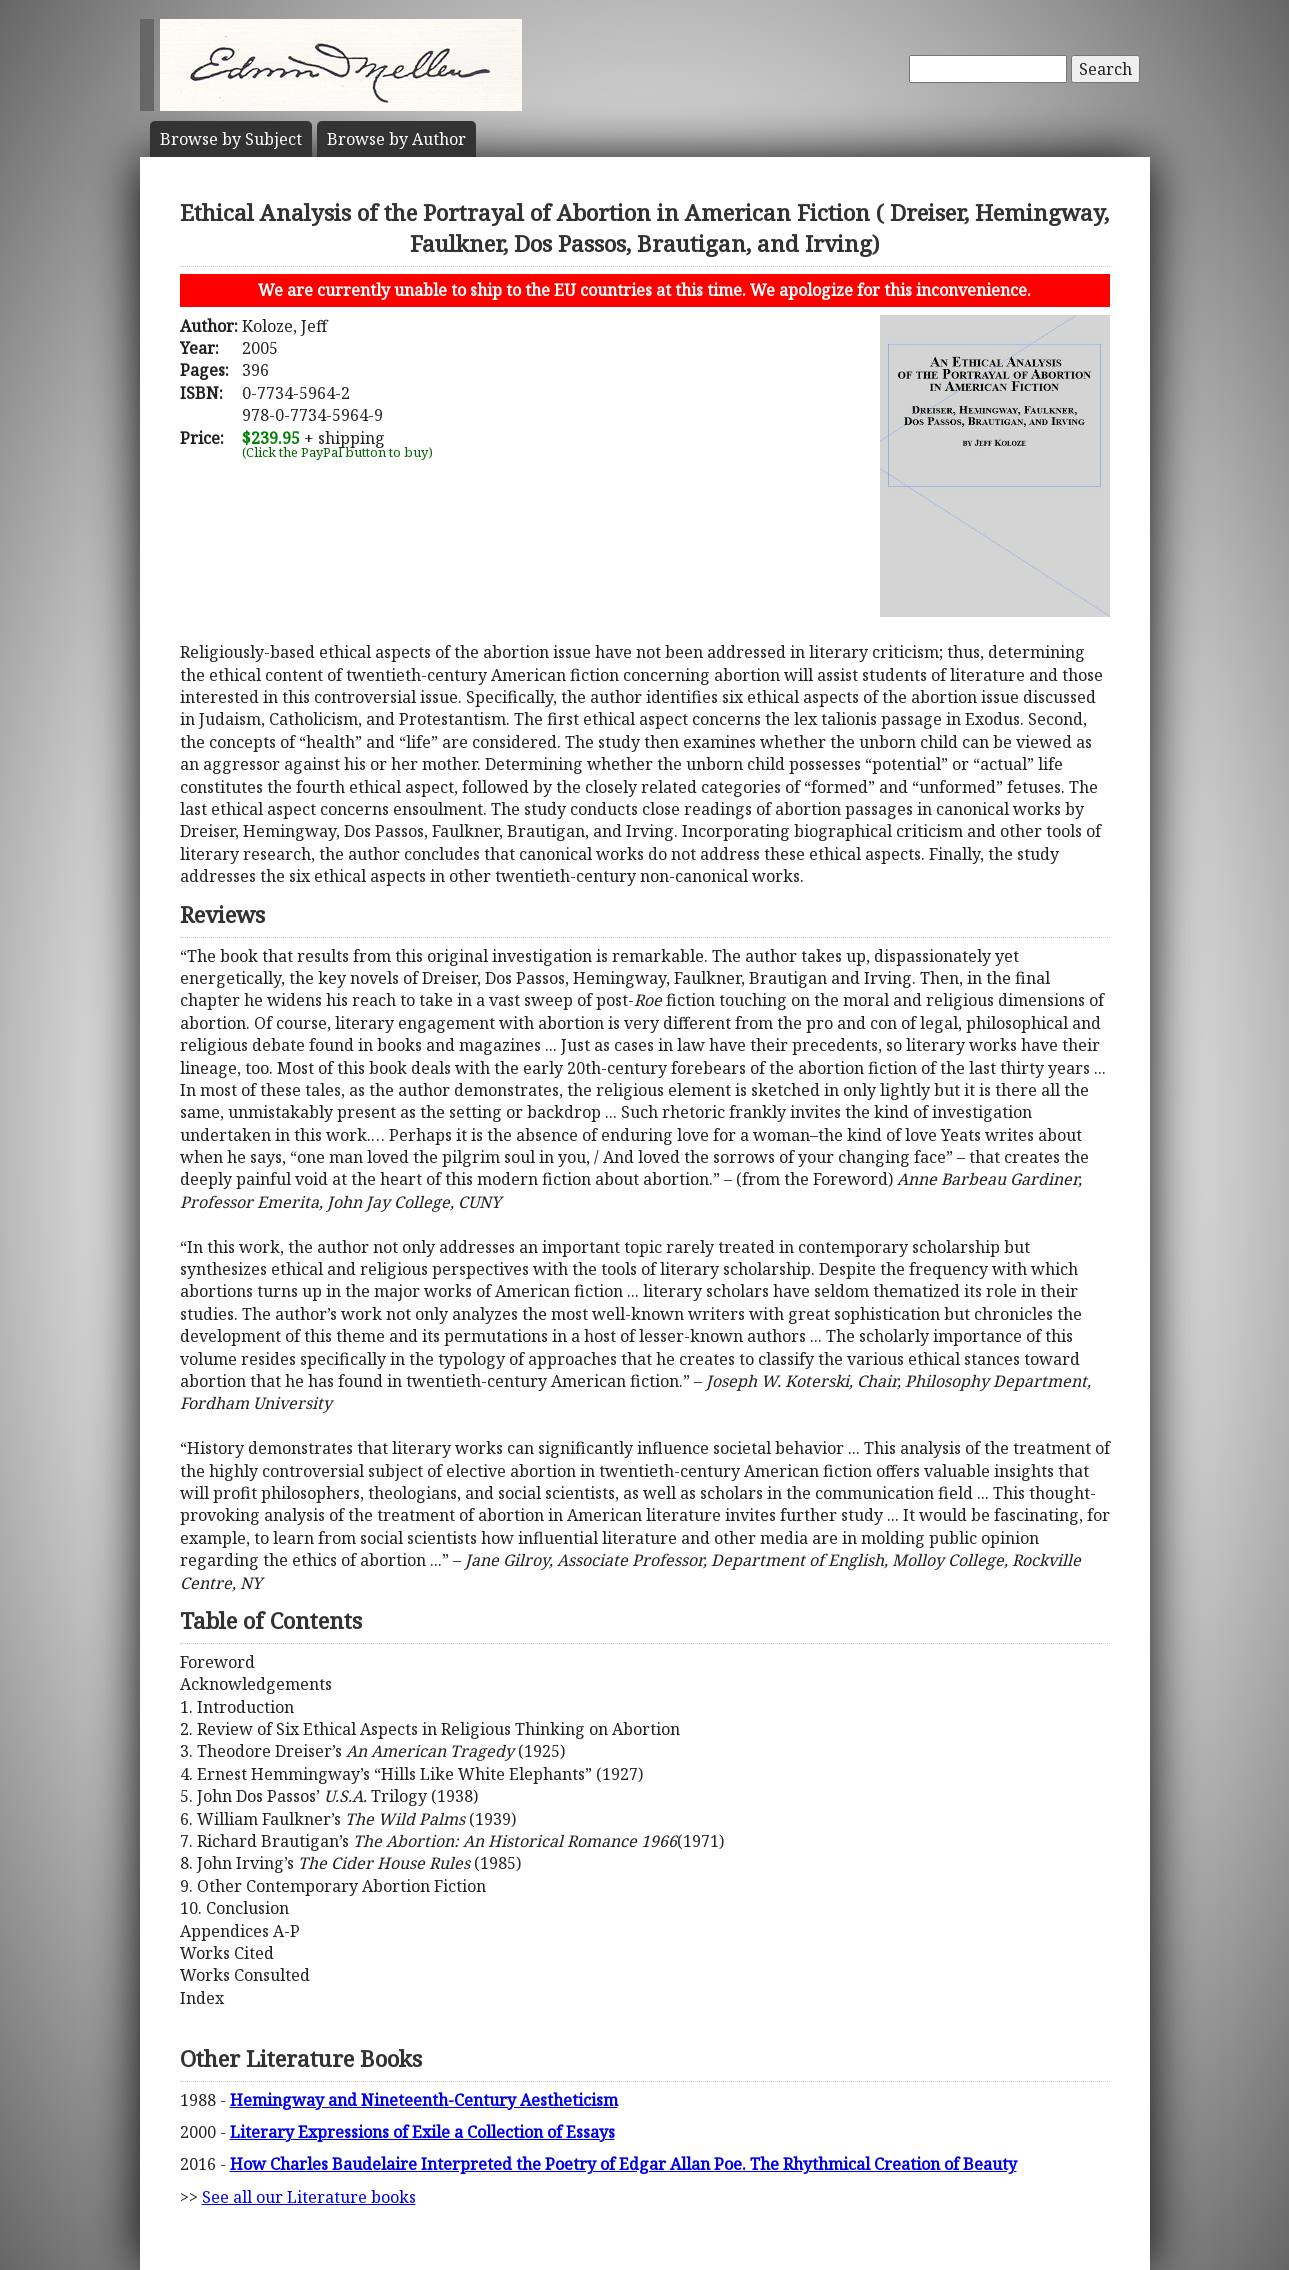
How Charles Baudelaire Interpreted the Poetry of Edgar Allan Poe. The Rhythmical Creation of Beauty (623, 2164)
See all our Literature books (309, 2197)
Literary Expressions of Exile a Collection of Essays (422, 2132)
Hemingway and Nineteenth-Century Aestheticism (424, 2100)
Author (396, 139)
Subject (231, 139)
